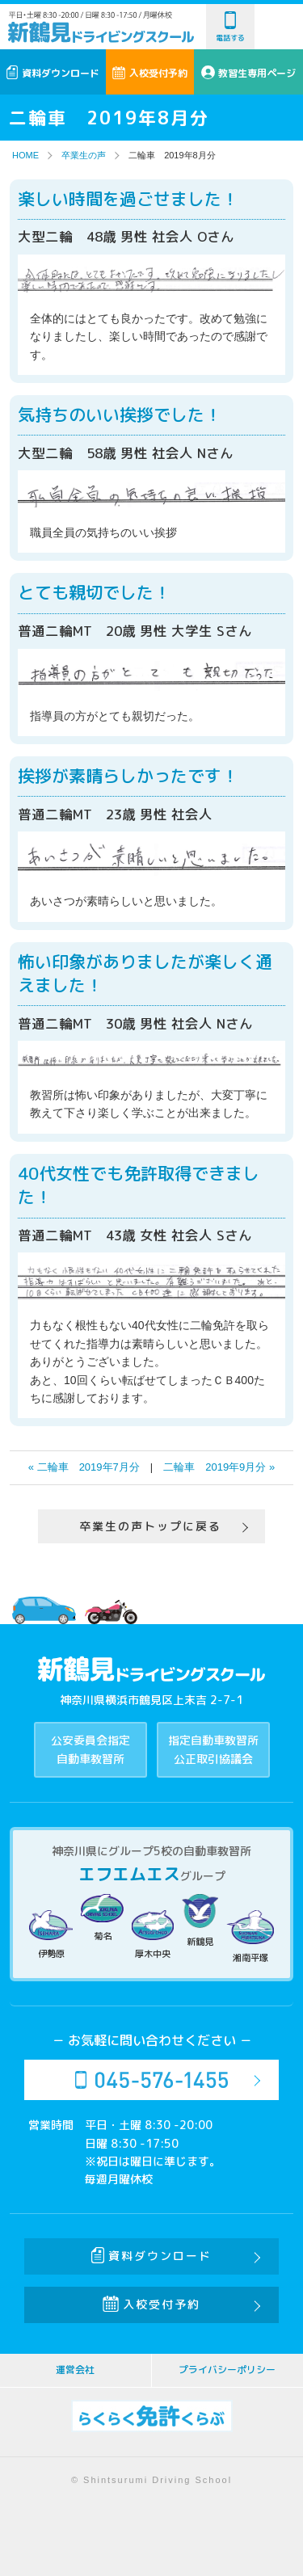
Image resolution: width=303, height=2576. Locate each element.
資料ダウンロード (52, 72)
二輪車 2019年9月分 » (219, 1467)
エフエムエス (129, 1874)
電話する (230, 27)
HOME (25, 155)
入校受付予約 (149, 73)
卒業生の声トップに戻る (150, 1526)
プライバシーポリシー (227, 2369)
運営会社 (75, 2369)
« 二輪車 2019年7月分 (84, 1467)
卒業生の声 (83, 155)
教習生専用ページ (249, 72)
